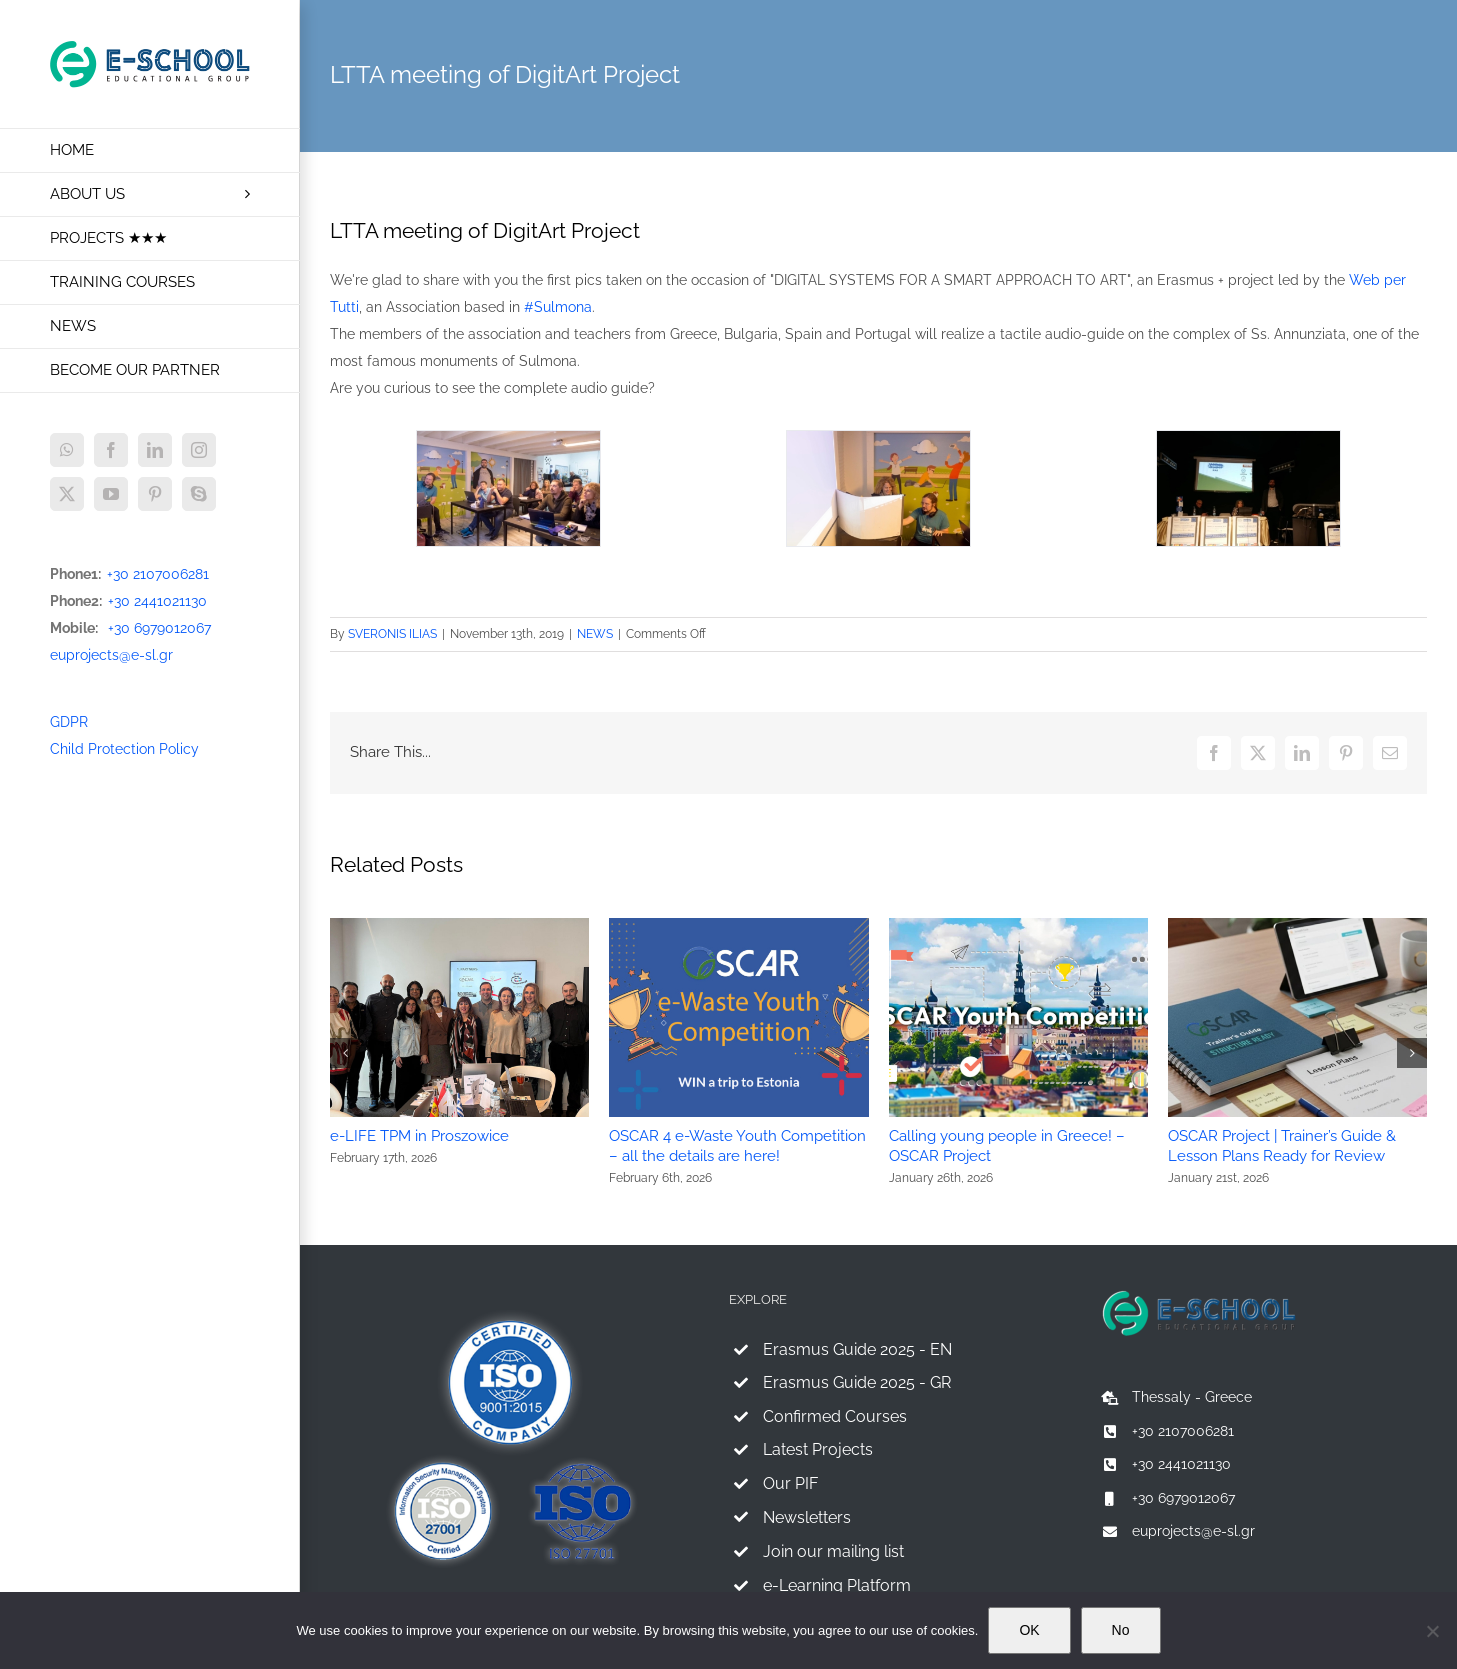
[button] (345, 1053)
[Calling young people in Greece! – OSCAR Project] (1018, 926)
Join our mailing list (833, 1551)
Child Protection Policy (124, 749)
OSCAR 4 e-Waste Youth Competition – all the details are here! (737, 1146)
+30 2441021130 (157, 601)
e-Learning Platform (837, 1585)
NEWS (595, 634)
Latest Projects (818, 1449)
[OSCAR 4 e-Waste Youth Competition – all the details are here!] (738, 926)
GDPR (69, 722)
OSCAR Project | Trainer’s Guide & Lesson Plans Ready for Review (1282, 1146)
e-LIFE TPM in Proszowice (419, 1136)
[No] (1432, 1631)
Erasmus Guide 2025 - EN (857, 1349)
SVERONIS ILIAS (392, 634)
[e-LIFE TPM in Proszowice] (459, 926)
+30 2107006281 (158, 574)
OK (1029, 1630)
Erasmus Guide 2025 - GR (857, 1382)
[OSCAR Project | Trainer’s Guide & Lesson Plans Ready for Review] (1297, 926)
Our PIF (790, 1483)
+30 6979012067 (159, 628)
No (1121, 1630)
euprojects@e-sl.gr (111, 655)
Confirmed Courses (835, 1416)
